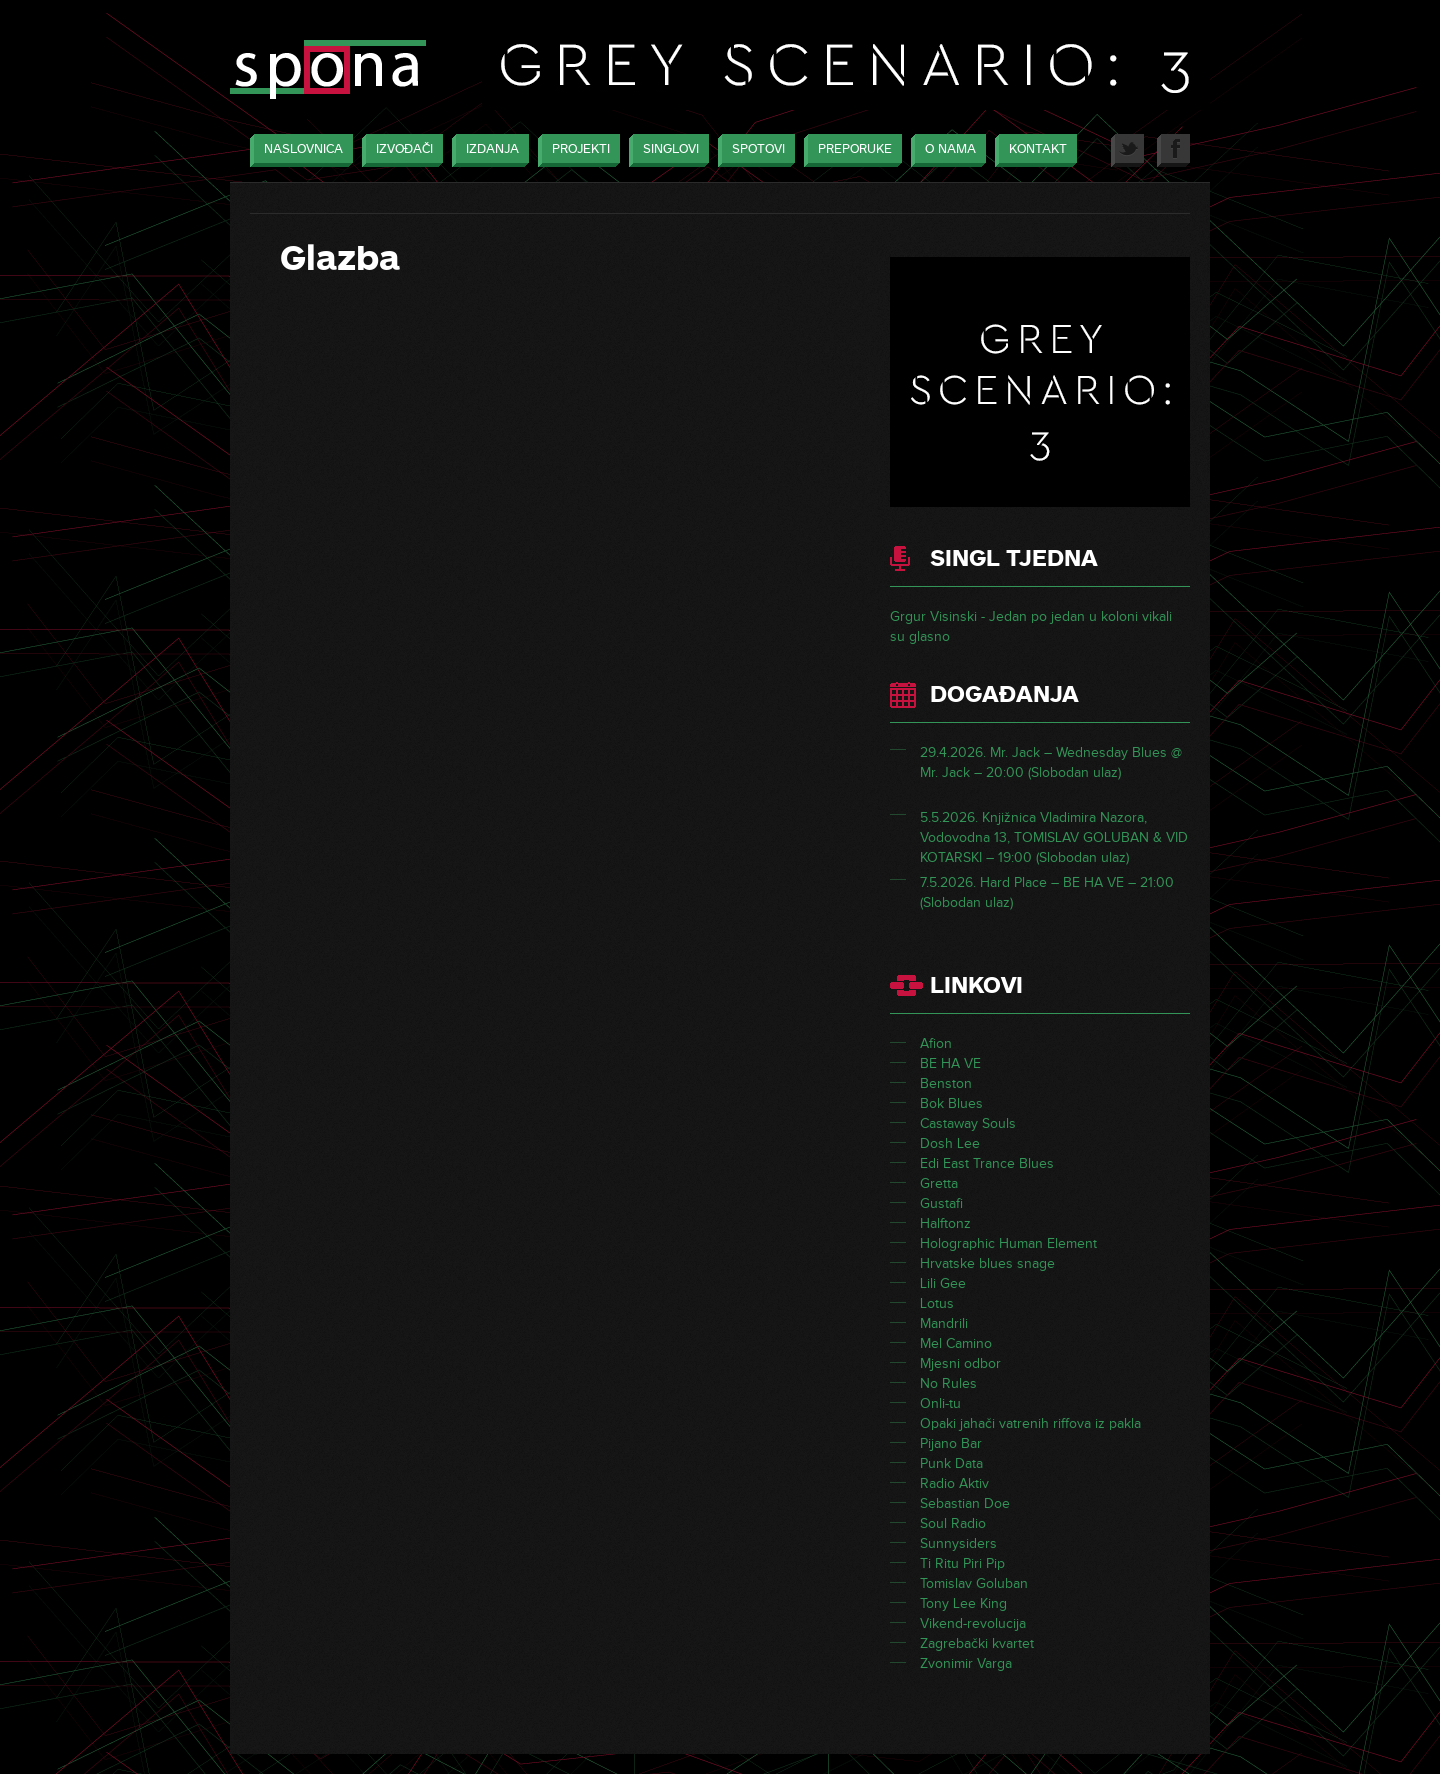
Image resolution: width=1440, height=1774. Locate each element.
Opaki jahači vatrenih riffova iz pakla (1030, 1423)
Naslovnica (298, 150)
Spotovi (753, 150)
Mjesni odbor (960, 1363)
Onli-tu (940, 1403)
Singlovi (666, 150)
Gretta (939, 1183)
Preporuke (850, 150)
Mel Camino (956, 1343)
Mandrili (944, 1323)
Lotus (937, 1303)
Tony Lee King (963, 1603)
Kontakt (1033, 150)
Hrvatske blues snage (987, 1263)
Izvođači (399, 150)
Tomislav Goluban (974, 1583)
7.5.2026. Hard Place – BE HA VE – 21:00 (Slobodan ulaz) (1047, 892)
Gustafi (941, 1203)
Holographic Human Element (1008, 1243)
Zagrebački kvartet (977, 1643)
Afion (936, 1043)
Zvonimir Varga (966, 1663)
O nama (945, 150)
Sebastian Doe (965, 1503)
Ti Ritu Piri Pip (962, 1563)
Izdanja (487, 150)
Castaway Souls (968, 1123)
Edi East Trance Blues (987, 1163)
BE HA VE (950, 1063)
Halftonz (945, 1223)
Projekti (576, 150)
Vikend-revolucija (973, 1623)
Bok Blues (951, 1103)
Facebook (1173, 150)
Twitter (1127, 150)
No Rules (948, 1383)
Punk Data (951, 1463)
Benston (946, 1083)
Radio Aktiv (954, 1483)
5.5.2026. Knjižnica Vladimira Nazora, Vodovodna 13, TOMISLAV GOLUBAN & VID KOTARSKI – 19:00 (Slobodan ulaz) (1054, 837)
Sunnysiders (958, 1543)
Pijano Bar (951, 1443)
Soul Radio (953, 1523)
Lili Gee (943, 1283)
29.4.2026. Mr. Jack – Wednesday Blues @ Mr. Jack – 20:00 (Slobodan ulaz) (1051, 762)
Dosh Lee (950, 1143)
